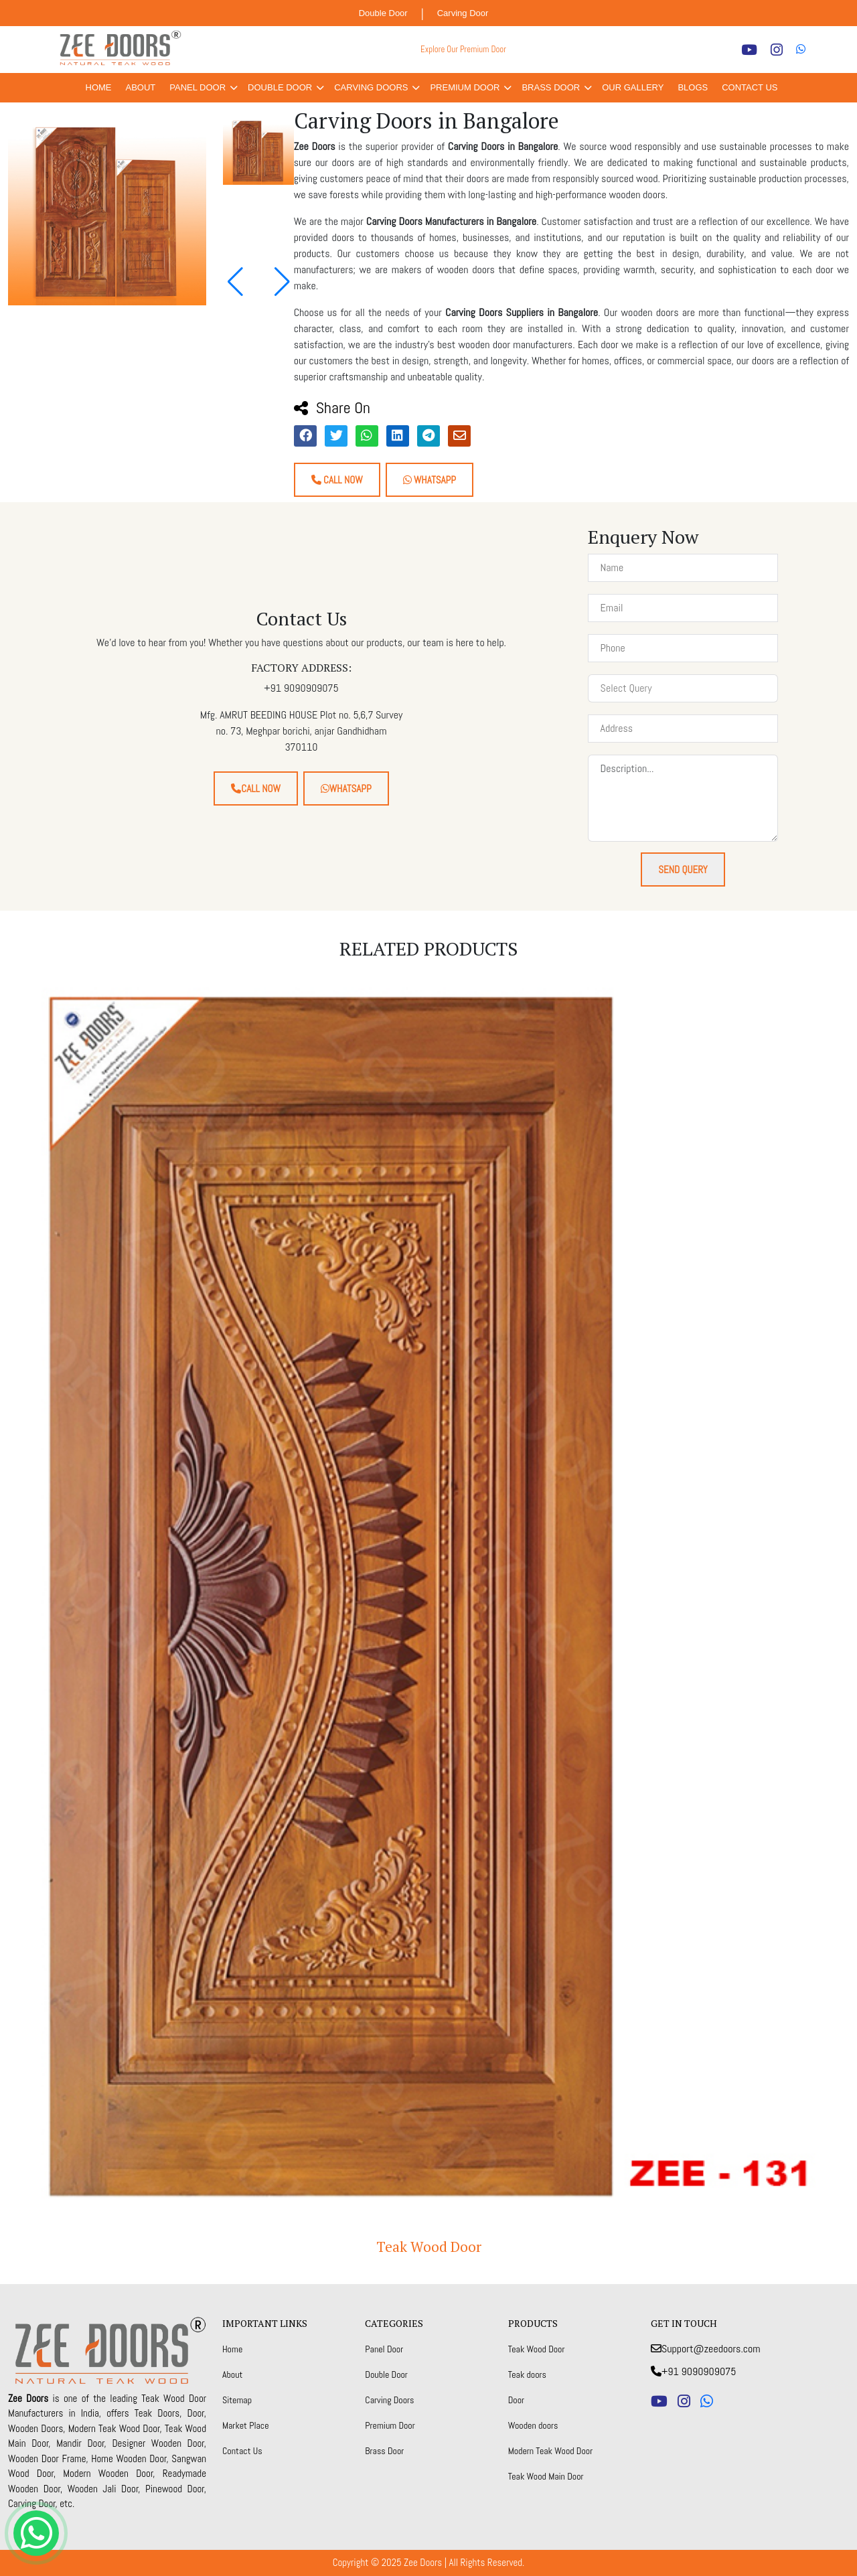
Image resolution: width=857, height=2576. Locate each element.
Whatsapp (429, 479)
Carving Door (463, 13)
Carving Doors (371, 87)
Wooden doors (533, 2425)
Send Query (683, 869)
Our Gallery (633, 87)
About (141, 87)
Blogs (693, 87)
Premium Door (464, 87)
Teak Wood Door (428, 2246)
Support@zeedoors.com (706, 2349)
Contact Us (749, 87)
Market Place (245, 2425)
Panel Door (197, 87)
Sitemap (237, 2400)
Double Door (383, 13)
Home (99, 87)
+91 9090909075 (693, 2371)
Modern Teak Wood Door (550, 2451)
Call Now (337, 479)
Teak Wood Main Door (546, 2476)
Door (516, 2400)
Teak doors (527, 2374)
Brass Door (551, 87)
